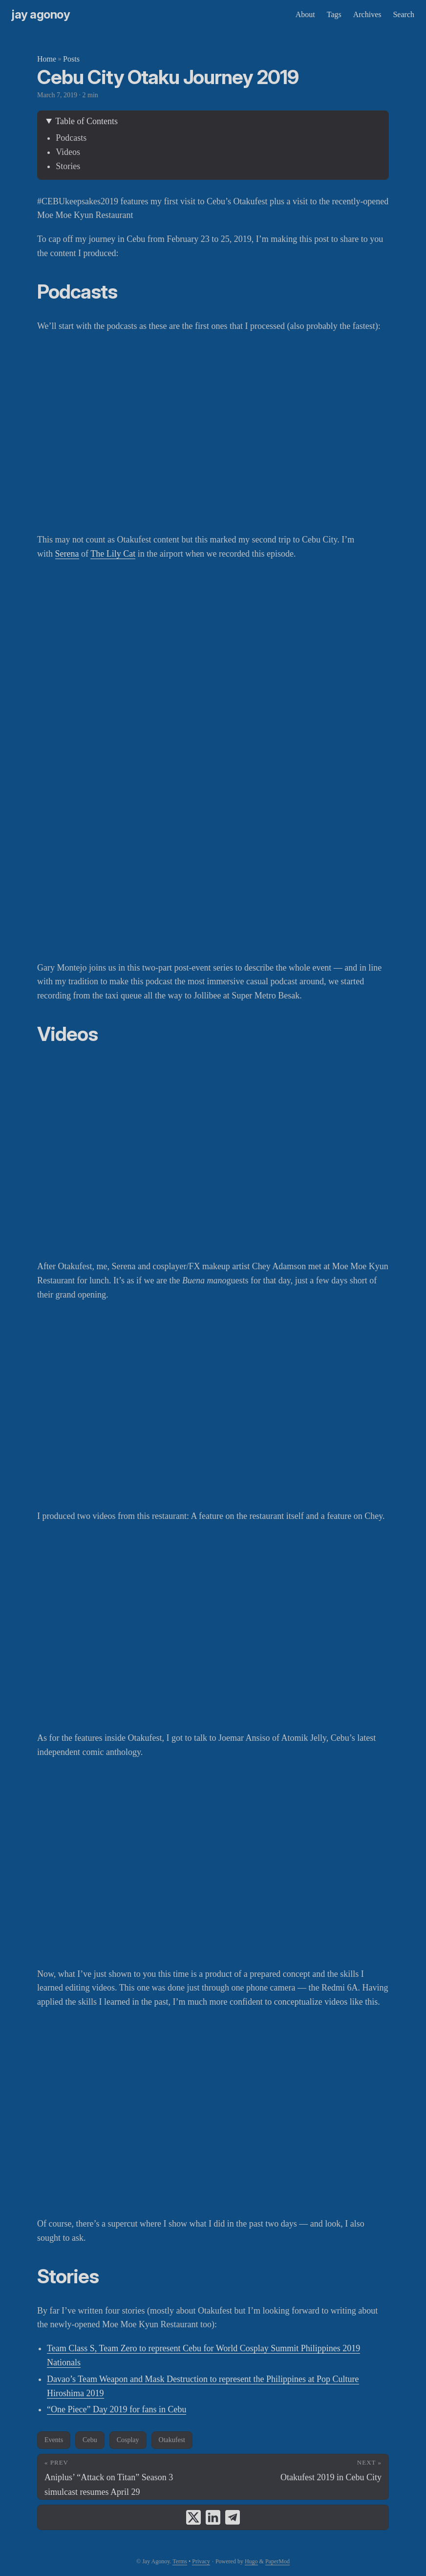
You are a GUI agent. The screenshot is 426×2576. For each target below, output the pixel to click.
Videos (68, 152)
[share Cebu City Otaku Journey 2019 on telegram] (232, 2517)
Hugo (251, 2561)
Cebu (90, 2440)
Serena (67, 554)
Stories (68, 166)
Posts (71, 59)
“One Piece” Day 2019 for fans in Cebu (116, 2409)
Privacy (201, 2561)
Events (53, 2440)
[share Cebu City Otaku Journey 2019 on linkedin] (213, 2517)
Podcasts (71, 138)
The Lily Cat (112, 554)
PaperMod (277, 2561)
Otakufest (172, 2440)
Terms (179, 2561)
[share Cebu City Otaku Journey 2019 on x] (193, 2517)
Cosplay (128, 2440)
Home (46, 59)
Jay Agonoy (41, 14)
